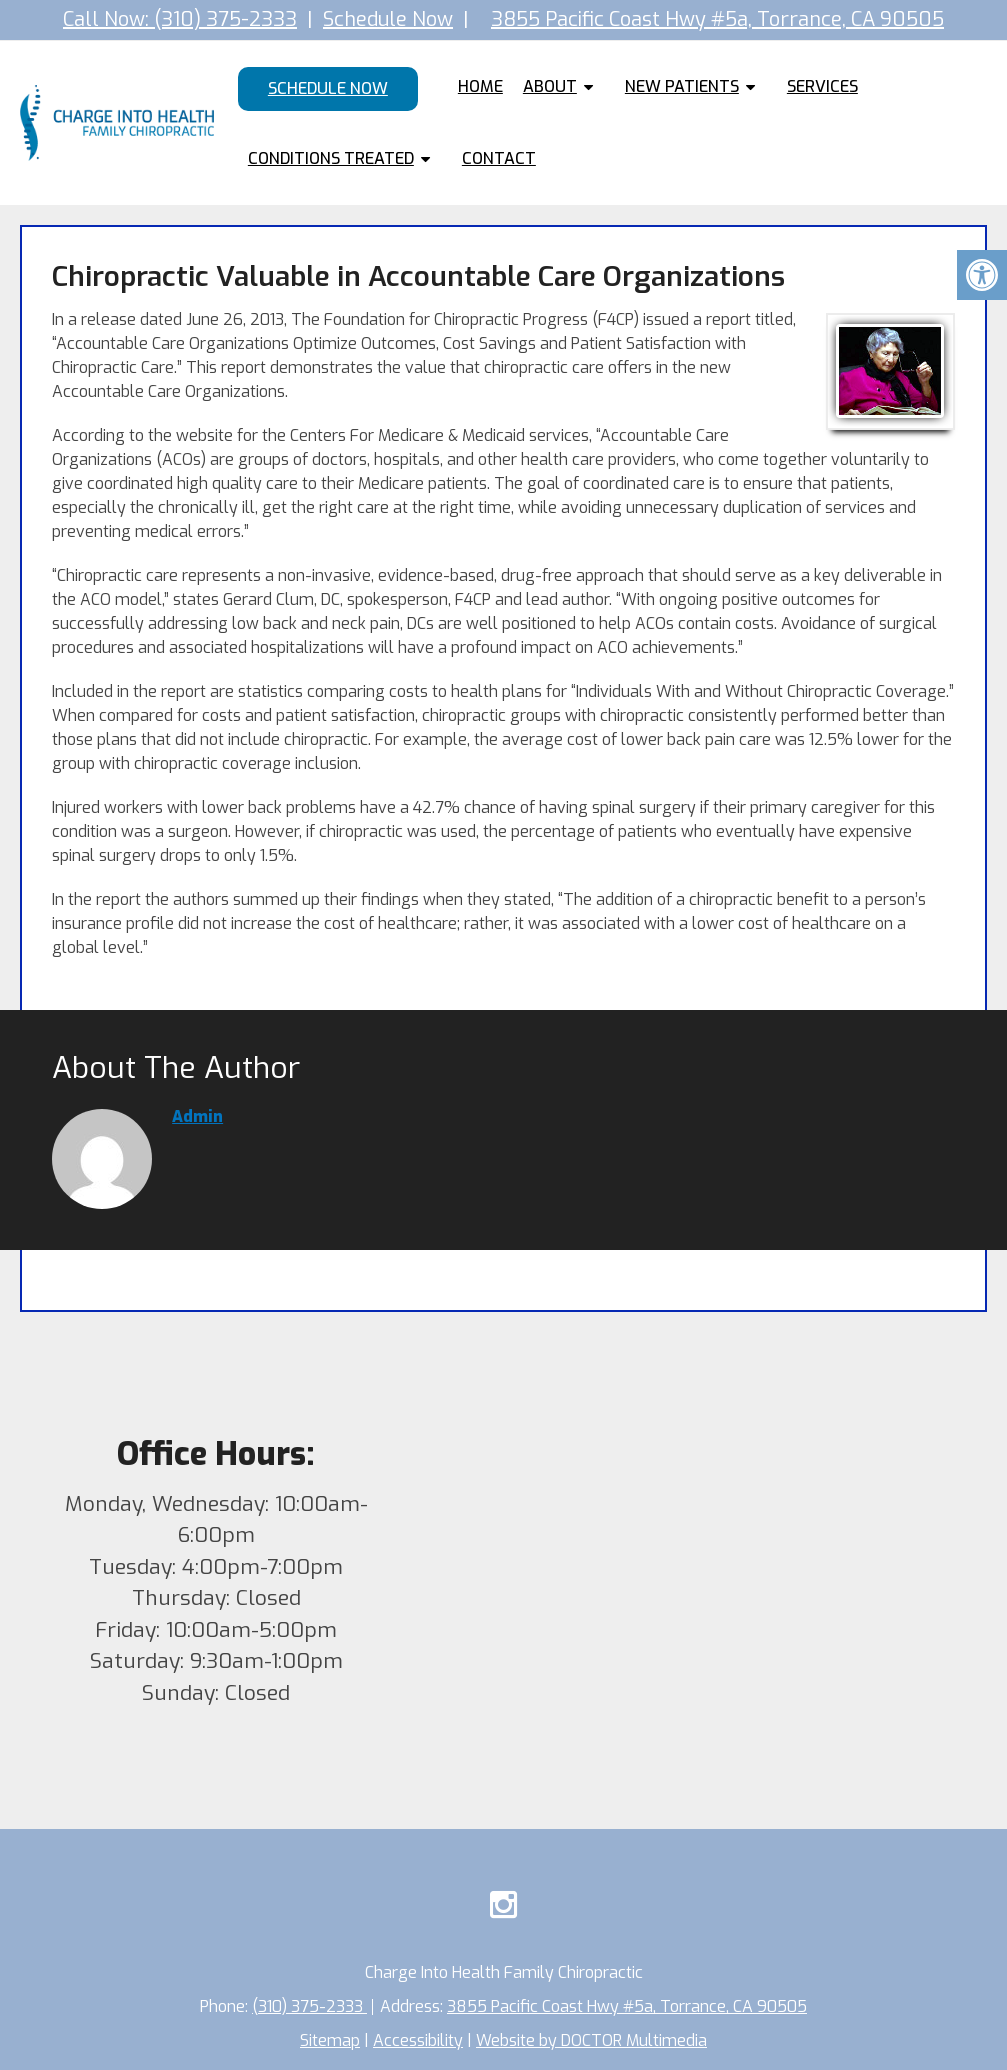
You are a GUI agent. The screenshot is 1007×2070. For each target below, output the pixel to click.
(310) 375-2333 (309, 2006)
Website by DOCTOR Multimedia (591, 2040)
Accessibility (418, 2040)
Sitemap (330, 2040)
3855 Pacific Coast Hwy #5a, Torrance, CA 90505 (717, 19)
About (550, 86)
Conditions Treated (331, 158)
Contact (499, 158)
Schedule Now (388, 19)
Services (822, 86)
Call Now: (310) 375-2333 (180, 19)
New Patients (682, 86)
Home (480, 86)
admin (197, 1116)
